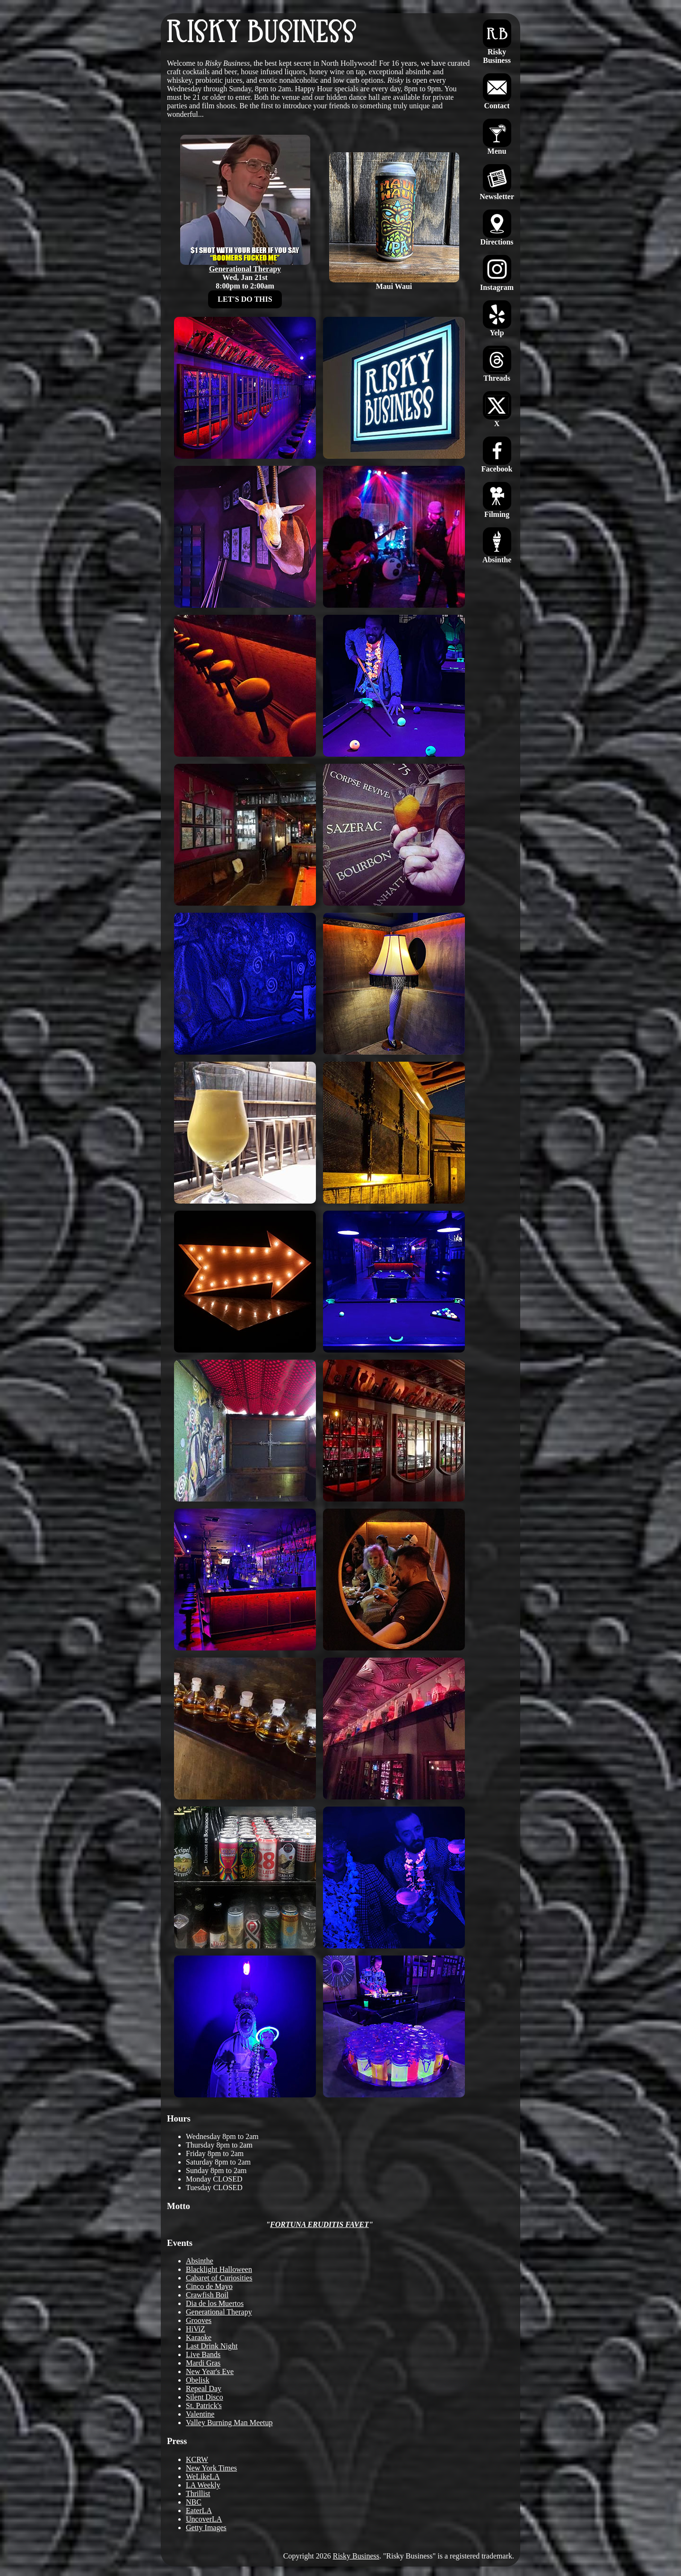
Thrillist (198, 2493)
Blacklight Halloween (219, 2269)
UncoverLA (204, 2519)
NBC (193, 2502)
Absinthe (199, 2261)
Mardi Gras (203, 2363)
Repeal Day (203, 2388)
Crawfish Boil (207, 2295)
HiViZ (195, 2329)
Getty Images (206, 2528)
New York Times (211, 2468)
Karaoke (198, 2337)
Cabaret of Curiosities (219, 2278)
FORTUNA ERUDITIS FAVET (319, 2224)
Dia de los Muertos (215, 2303)
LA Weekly (203, 2485)
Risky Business (356, 2556)
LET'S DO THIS (245, 299)
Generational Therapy (219, 2312)
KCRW (197, 2459)
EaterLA (199, 2510)
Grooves (198, 2320)
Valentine (200, 2414)
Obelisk (198, 2380)
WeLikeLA (203, 2476)
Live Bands (203, 2354)
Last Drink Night (211, 2346)
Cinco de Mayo (209, 2286)
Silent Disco (204, 2397)
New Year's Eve (210, 2371)
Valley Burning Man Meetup (229, 2423)
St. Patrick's (204, 2405)
